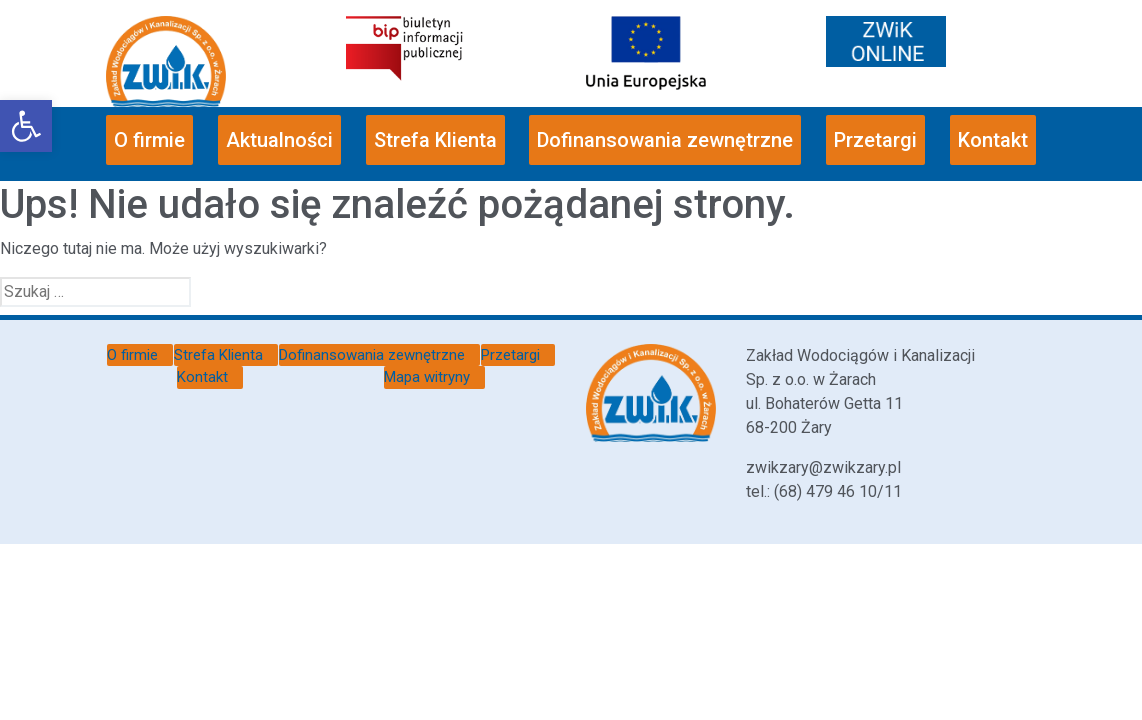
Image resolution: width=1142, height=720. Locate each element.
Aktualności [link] (279, 140)
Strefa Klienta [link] (435, 140)
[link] (26, 126)
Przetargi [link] (875, 140)
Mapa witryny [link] (427, 377)
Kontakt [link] (993, 140)
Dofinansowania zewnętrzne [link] (665, 140)
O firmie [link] (149, 140)
